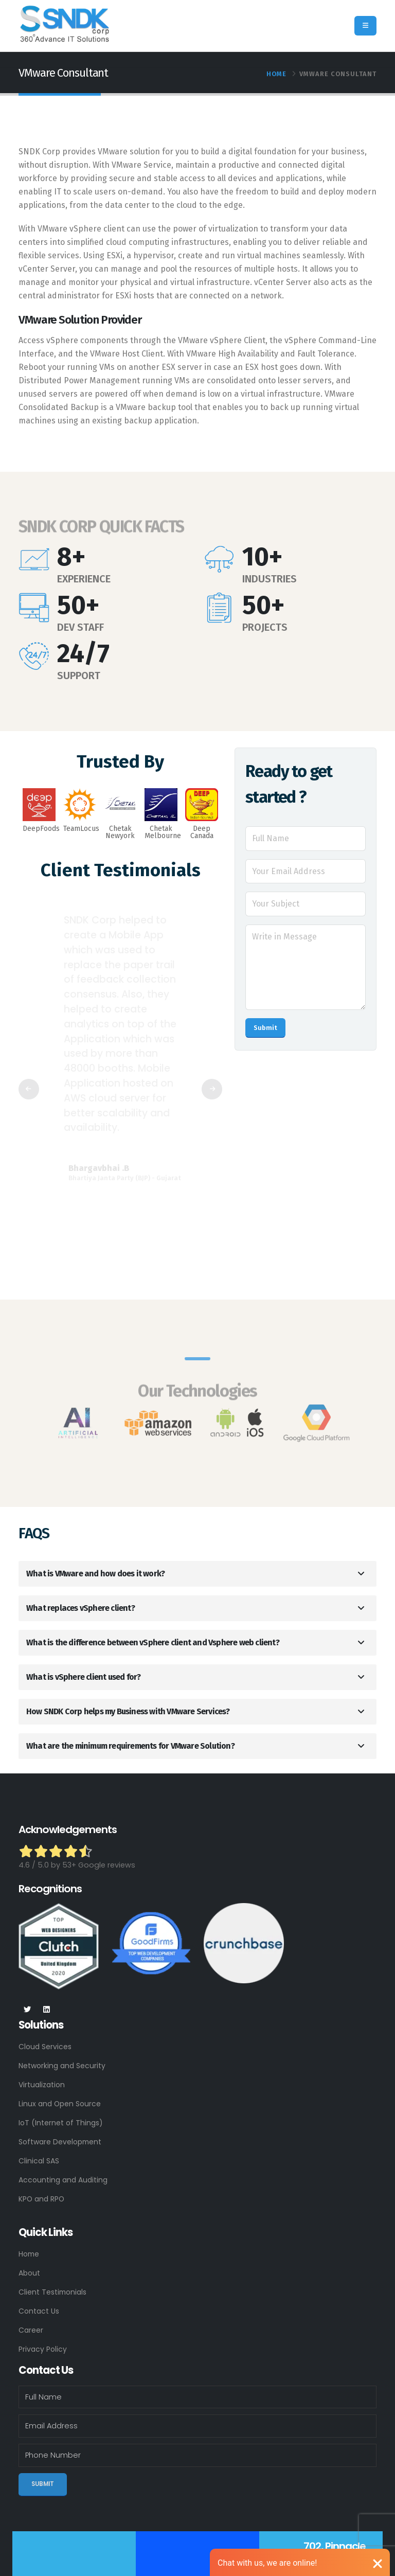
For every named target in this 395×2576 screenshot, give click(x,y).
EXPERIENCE (84, 579)
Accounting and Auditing (65, 2180)
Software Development (62, 2142)
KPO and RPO (42, 2199)
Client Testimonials (54, 2292)
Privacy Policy (43, 2349)
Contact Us (40, 2311)
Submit (265, 1028)
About (30, 2273)
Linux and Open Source (61, 2104)
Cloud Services (46, 2046)
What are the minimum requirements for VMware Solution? (130, 1746)
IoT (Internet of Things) (62, 2123)
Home (276, 74)
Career (31, 2330)
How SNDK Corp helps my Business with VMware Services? (128, 1711)
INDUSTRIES (269, 579)
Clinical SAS (39, 2161)
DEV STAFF (80, 627)
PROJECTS (265, 627)
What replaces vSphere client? (80, 1608)
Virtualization (43, 2085)
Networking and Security (64, 2065)
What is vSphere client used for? (83, 1677)
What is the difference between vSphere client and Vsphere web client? (152, 1642)
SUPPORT (78, 675)
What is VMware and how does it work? (95, 1573)
